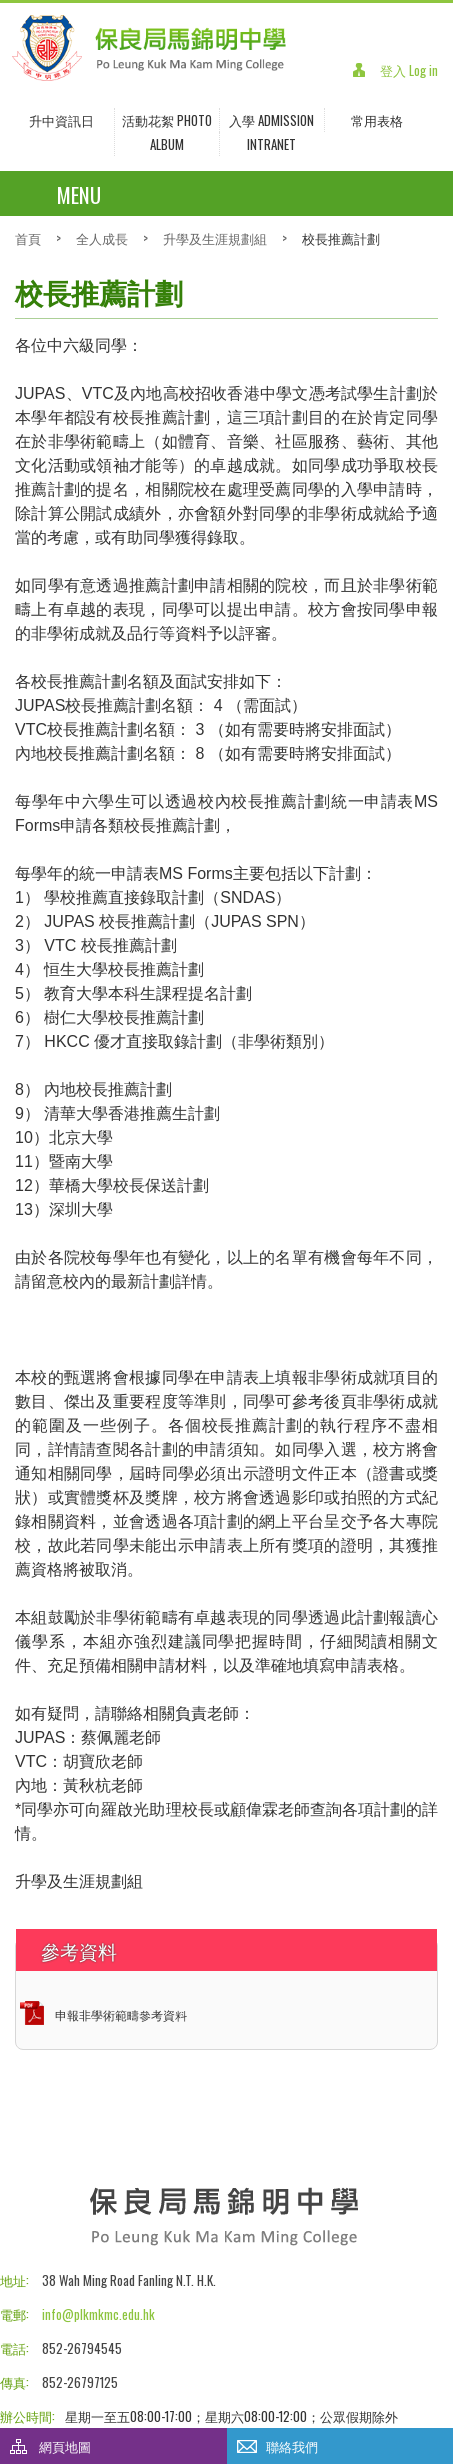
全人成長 (102, 238)
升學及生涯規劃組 (215, 238)
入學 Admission (271, 120)
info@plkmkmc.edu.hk (98, 2314)
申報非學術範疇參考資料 (121, 2014)
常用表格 (377, 120)
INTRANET (271, 144)
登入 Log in (409, 70)
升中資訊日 (61, 120)
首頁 (28, 238)
